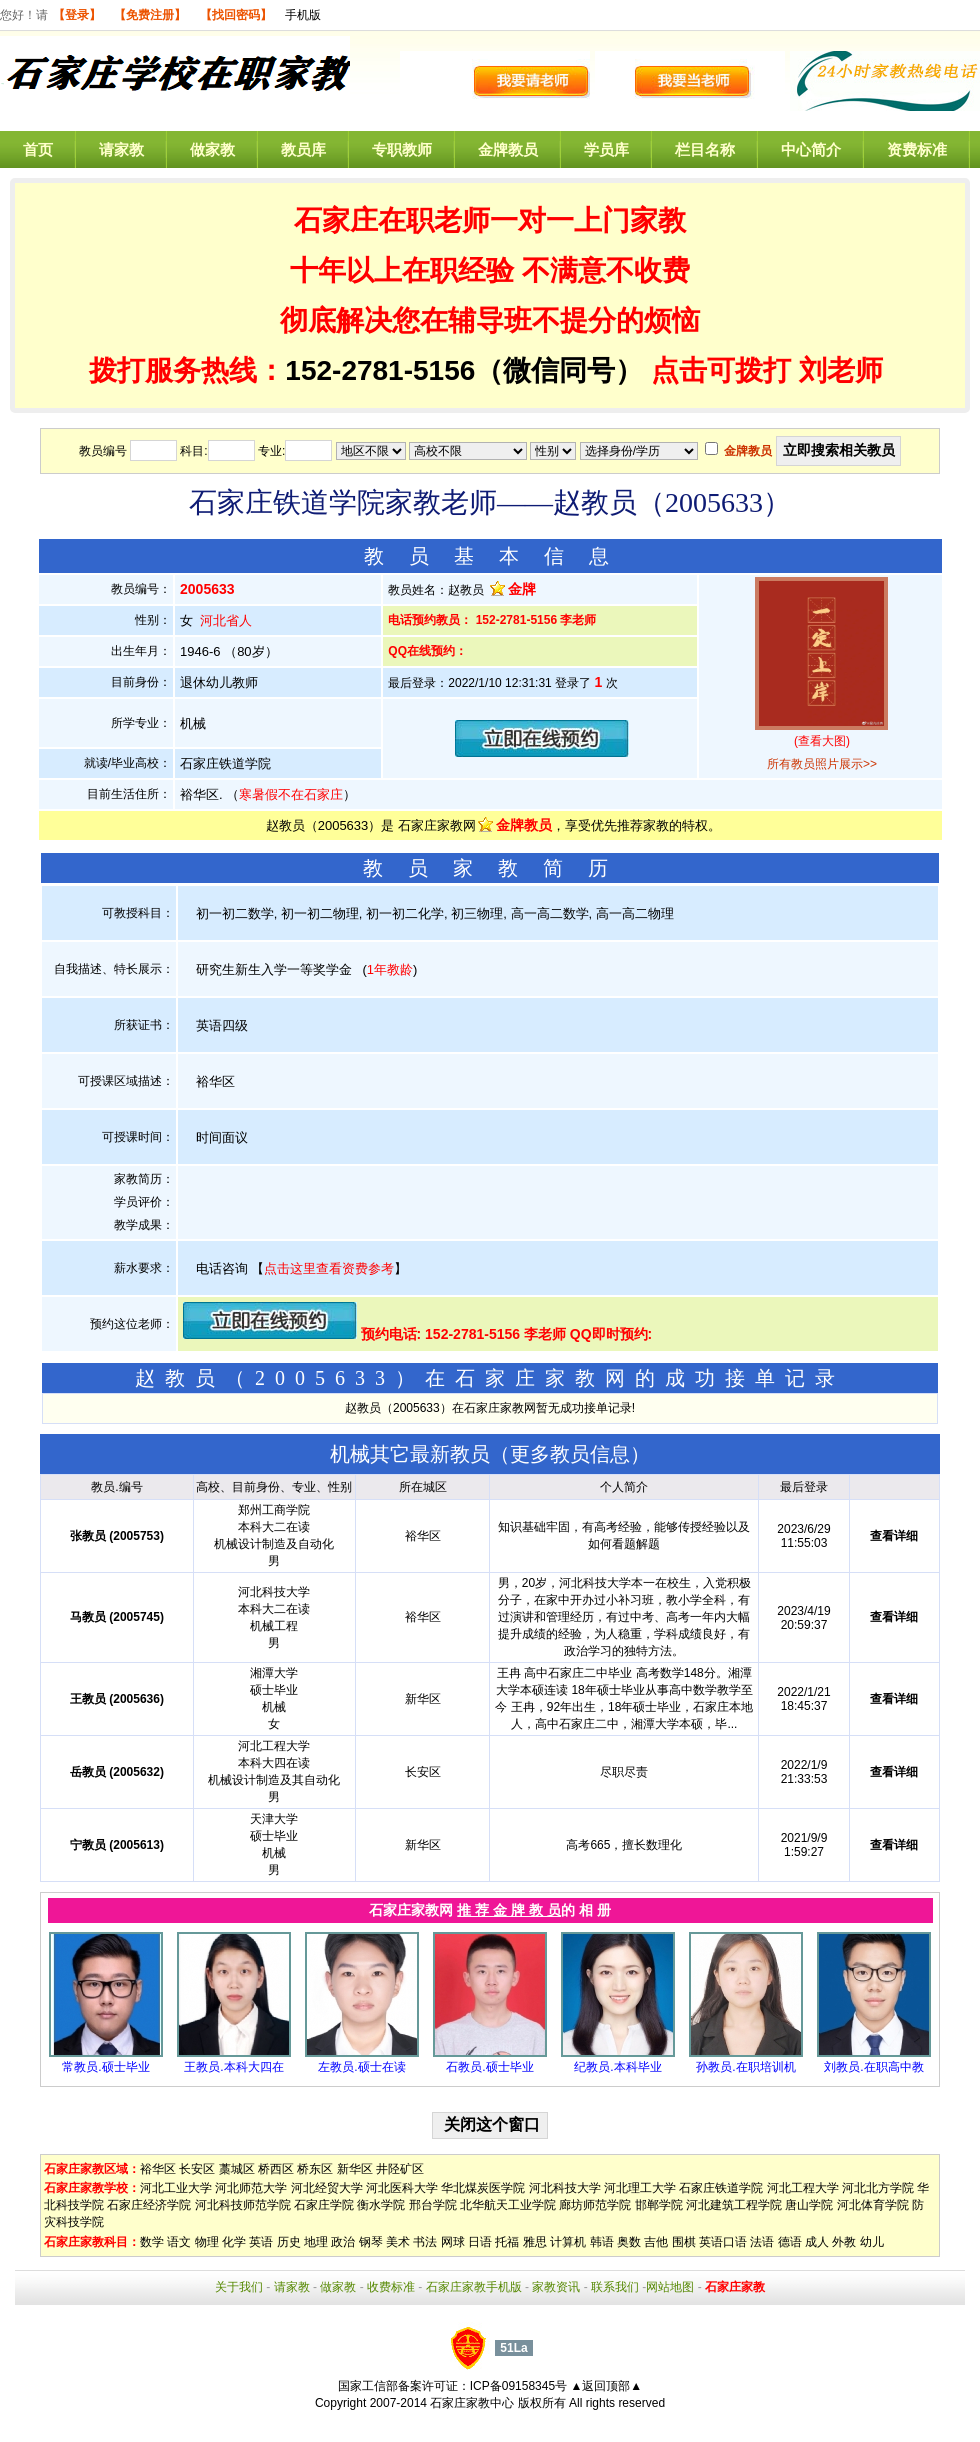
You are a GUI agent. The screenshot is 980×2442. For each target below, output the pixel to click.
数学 (152, 2242)
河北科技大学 (565, 2188)
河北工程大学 (803, 2188)
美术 (398, 2242)
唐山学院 (809, 2205)
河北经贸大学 (327, 2188)
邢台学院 (433, 2205)
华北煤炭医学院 (483, 2188)
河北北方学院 (878, 2188)
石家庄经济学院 (149, 2205)
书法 (425, 2242)
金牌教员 (508, 149)
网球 (453, 2242)
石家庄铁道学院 (721, 2188)
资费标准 (917, 149)
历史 (289, 2242)
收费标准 (391, 2287)
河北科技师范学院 (243, 2205)
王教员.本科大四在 (233, 2067)
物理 (207, 2242)
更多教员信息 (570, 1454)
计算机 (568, 2242)
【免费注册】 (150, 15)
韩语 (602, 2242)
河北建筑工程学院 (734, 2205)
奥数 (629, 2242)
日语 (480, 2242)
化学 (234, 2242)
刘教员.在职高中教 (873, 2067)
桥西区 (276, 2169)
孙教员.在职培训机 (745, 2067)
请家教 (121, 149)
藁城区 (237, 2169)
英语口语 (723, 2242)
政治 (343, 2242)
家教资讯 (556, 2287)
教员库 (303, 149)
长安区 (197, 2169)
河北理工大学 (640, 2188)
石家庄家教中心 (472, 2403)
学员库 (606, 149)
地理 (316, 2242)
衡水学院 (381, 2205)
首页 (38, 149)
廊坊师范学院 (595, 2205)
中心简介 (811, 149)
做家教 (212, 149)
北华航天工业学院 (508, 2205)
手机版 (303, 15)
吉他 (656, 2242)
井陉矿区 (400, 2169)
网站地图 (670, 2287)
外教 (844, 2242)
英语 (261, 2242)
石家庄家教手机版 (474, 2287)
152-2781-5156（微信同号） (468, 370)
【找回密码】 (236, 15)
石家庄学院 (324, 2205)
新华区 (355, 2169)
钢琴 (371, 2242)
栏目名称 (705, 149)
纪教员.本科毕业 (617, 2067)
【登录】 (77, 15)
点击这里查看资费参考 (329, 1268)
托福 (507, 2242)
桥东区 (315, 2169)
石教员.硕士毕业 (489, 2067)
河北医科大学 (402, 2188)
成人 (817, 2242)
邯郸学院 (659, 2205)
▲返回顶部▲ (606, 2386)
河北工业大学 (176, 2188)
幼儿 (872, 2242)
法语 (762, 2242)
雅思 (535, 2242)
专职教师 (402, 149)
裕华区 (158, 2169)
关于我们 (239, 2287)
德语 (790, 2242)
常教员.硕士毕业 (105, 2067)
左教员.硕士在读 (361, 2067)
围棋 (684, 2242)
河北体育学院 (873, 2205)
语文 (179, 2242)
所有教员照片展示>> (822, 764)
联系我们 (615, 2287)
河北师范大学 (251, 2188)
